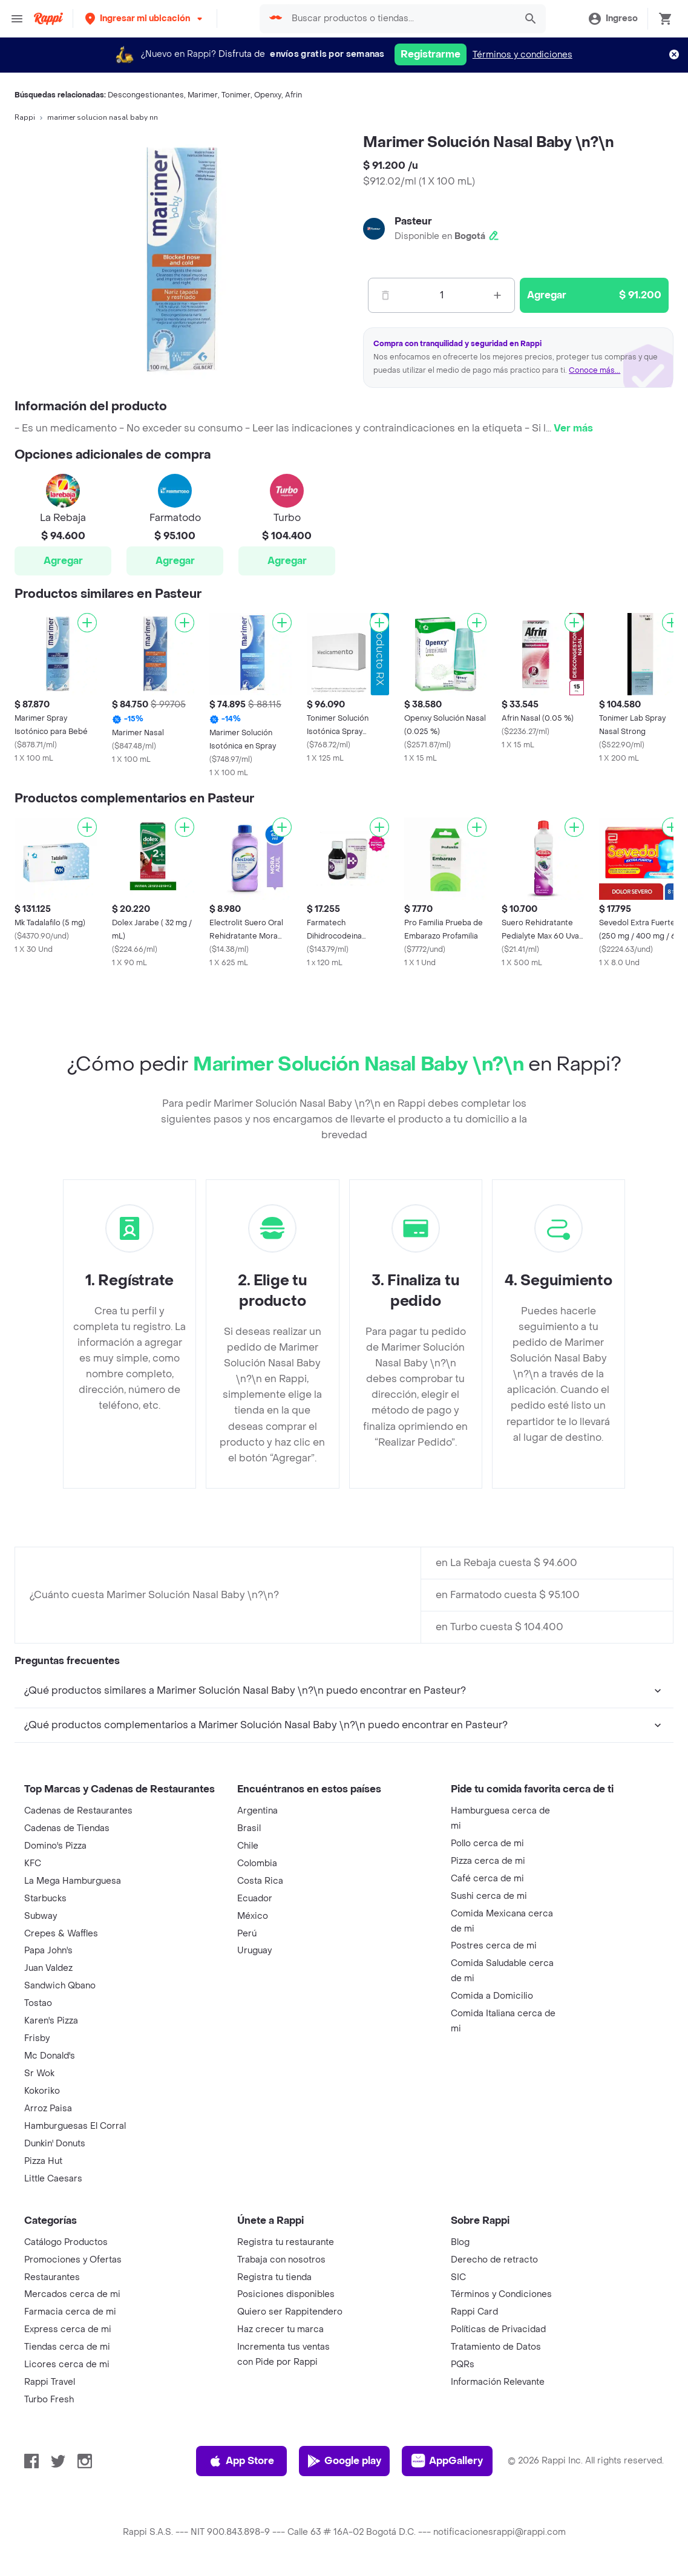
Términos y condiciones (522, 55)
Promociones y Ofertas (73, 2260)
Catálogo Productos (66, 2242)
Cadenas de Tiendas (67, 1828)
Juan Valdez (48, 1968)
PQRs (462, 2364)
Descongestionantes (146, 95)
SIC (458, 2277)
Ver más (573, 428)
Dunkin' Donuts (54, 2143)
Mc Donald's (49, 2056)
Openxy (267, 95)
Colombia (257, 1863)
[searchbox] (400, 18)
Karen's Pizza (51, 2021)
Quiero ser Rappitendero (289, 2312)
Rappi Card (474, 2312)
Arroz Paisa (48, 2108)
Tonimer (236, 95)
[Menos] (385, 295)
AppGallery (447, 2461)
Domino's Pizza (55, 1846)
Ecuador (254, 1898)
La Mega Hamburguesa (72, 1881)
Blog (460, 2242)
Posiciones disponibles (286, 2294)
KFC (32, 1863)
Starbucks (45, 1898)
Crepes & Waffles (61, 1933)
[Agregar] (87, 622)
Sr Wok (39, 2073)
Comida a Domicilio (492, 1996)
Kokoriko (42, 2091)
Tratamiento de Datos (496, 2347)
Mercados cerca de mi (72, 2294)
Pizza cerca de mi (488, 1861)
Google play (344, 2461)
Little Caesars (53, 2178)
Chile (247, 1846)
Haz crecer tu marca (280, 2329)
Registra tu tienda (274, 2277)
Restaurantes (52, 2277)
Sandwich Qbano (60, 1985)
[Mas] (497, 295)
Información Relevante (498, 2382)
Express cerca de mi (67, 2329)
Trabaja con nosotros (281, 2260)
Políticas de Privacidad (498, 2329)
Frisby (37, 2038)
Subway (40, 1916)
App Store (241, 2461)
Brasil (249, 1828)
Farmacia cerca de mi (70, 2312)
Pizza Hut (43, 2161)
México (252, 1916)
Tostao (38, 2003)
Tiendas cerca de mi (67, 2347)
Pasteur (413, 221)
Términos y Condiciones (501, 2294)
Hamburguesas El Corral (75, 2126)
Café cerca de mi (487, 1878)
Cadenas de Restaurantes (78, 1811)
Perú (247, 1933)
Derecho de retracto (494, 2260)
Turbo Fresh (49, 2399)
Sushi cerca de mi (489, 1896)
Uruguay (254, 1950)
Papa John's (48, 1950)
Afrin (293, 95)
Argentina (257, 1811)
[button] (145, 18)
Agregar (63, 560)
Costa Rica (260, 1881)
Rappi (25, 117)
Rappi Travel (49, 2382)
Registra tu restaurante (285, 2242)
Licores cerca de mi (67, 2364)
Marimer (203, 95)
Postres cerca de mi (494, 1946)
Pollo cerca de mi (487, 1843)
